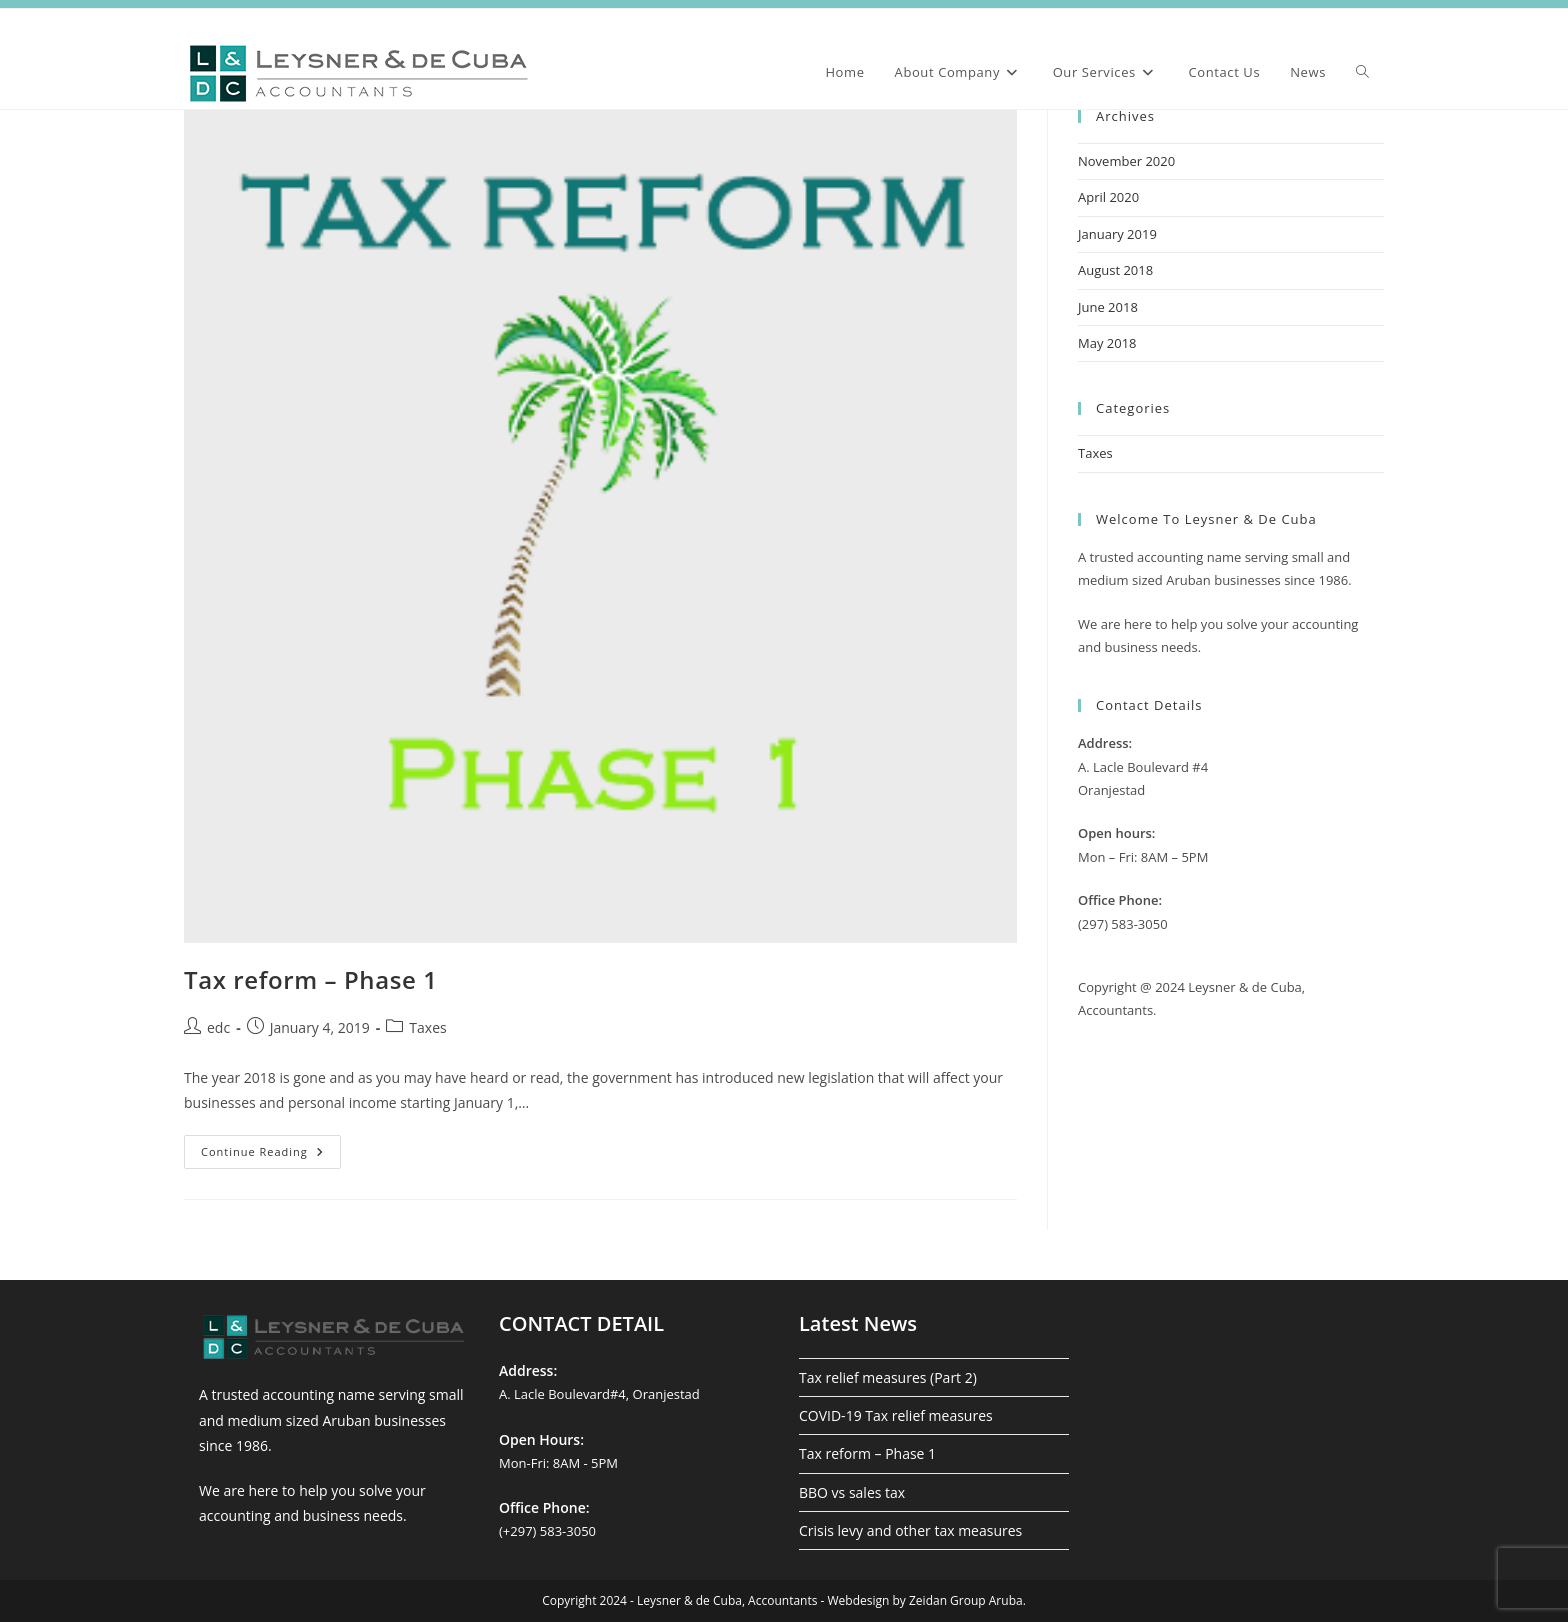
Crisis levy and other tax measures (910, 1530)
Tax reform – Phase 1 (311, 979)
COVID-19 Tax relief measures (896, 1415)
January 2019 (1117, 234)
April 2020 (1108, 197)
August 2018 (1115, 270)
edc (218, 1027)
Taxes (427, 1027)
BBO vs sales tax (852, 1492)
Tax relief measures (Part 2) (888, 1377)
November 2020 (1126, 161)
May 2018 (1107, 343)
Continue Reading (271, 1155)
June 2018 (1108, 307)
